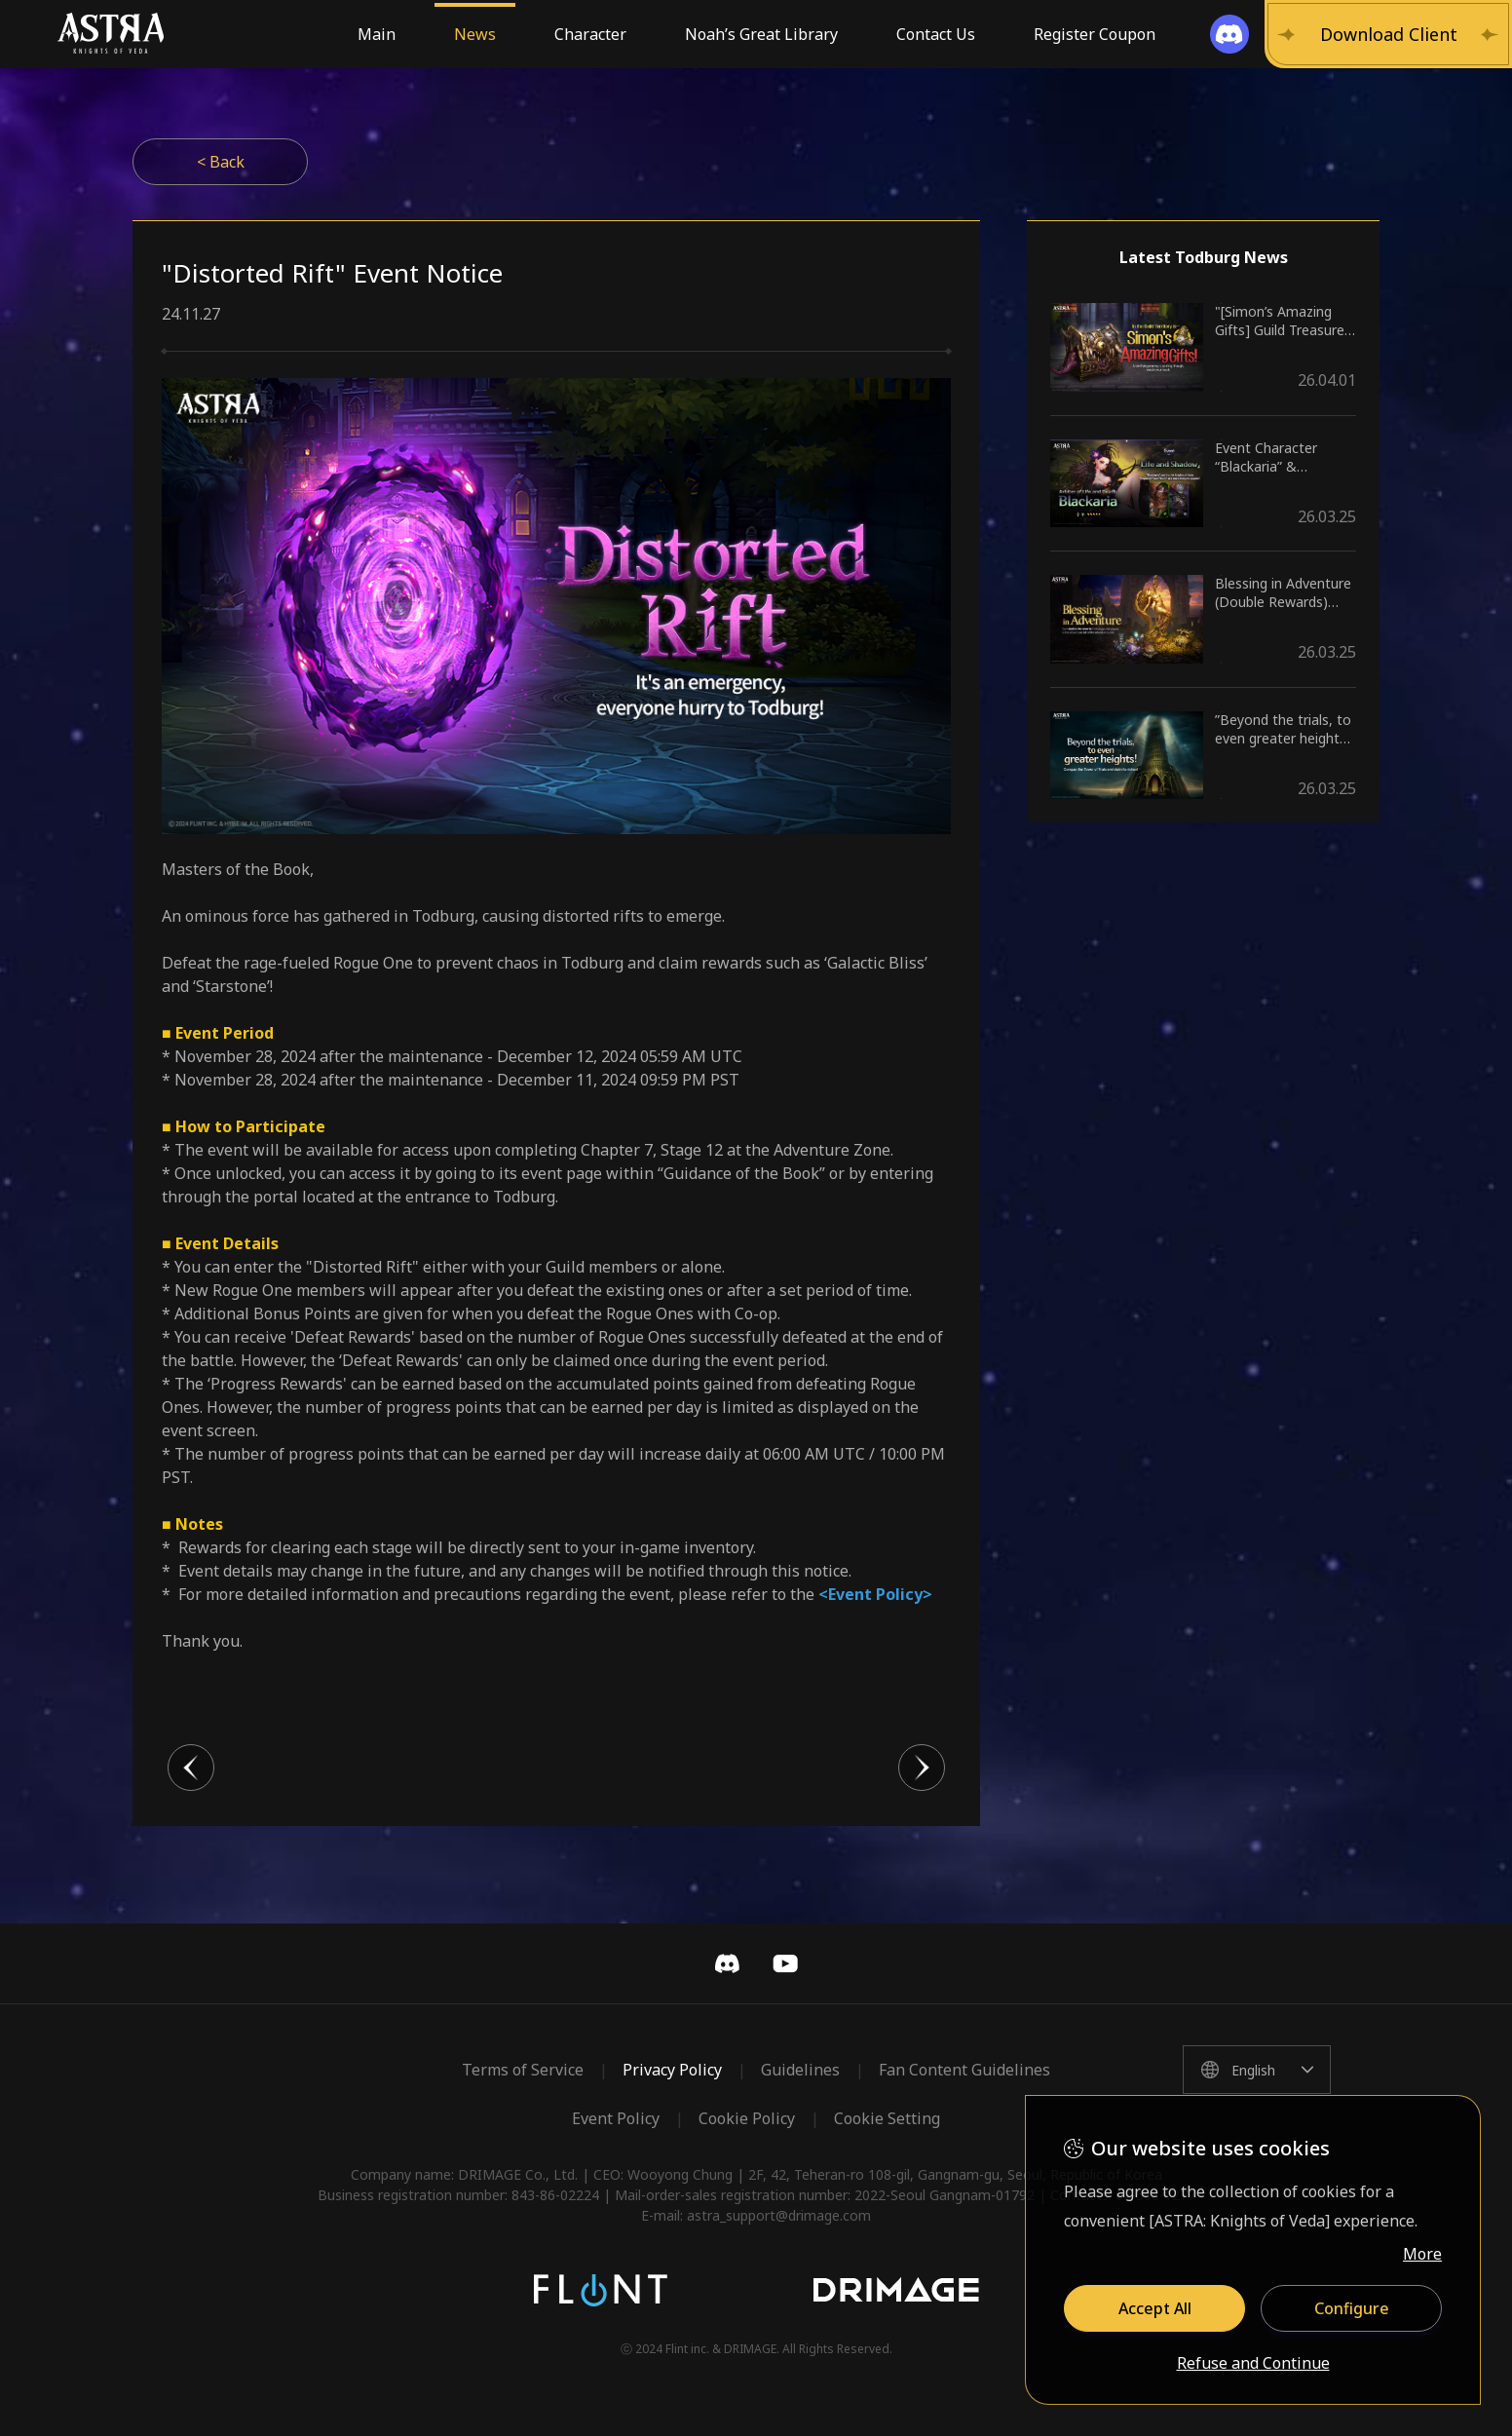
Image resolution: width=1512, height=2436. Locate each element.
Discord (726, 1963)
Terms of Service (523, 2069)
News (475, 34)
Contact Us (935, 34)
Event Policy (616, 2118)
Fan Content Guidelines (964, 2069)
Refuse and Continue (1253, 2364)
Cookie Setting (887, 2118)
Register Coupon (1094, 34)
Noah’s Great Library (761, 34)
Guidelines (800, 2069)
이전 (191, 1767)
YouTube (785, 1963)
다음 (921, 1767)
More (1422, 2254)
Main (377, 34)
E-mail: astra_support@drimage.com (756, 2215)
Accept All (1154, 2308)
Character (590, 34)
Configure (1351, 2308)
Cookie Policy (747, 2118)
